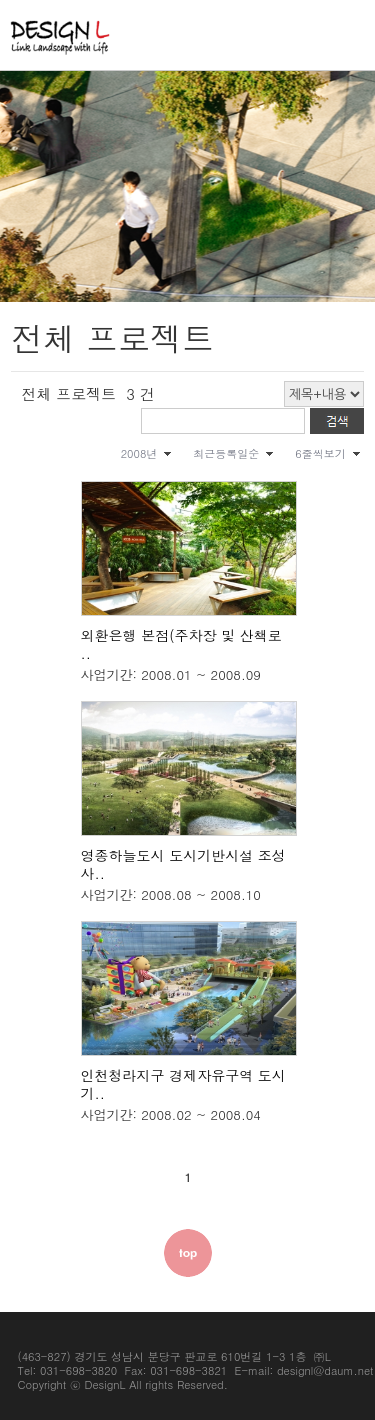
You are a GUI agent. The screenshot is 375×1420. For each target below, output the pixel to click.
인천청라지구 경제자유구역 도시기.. (183, 1084)
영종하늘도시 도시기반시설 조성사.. (183, 864)
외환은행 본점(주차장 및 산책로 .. (181, 644)
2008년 (139, 453)
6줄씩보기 (320, 453)
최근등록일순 (226, 453)
